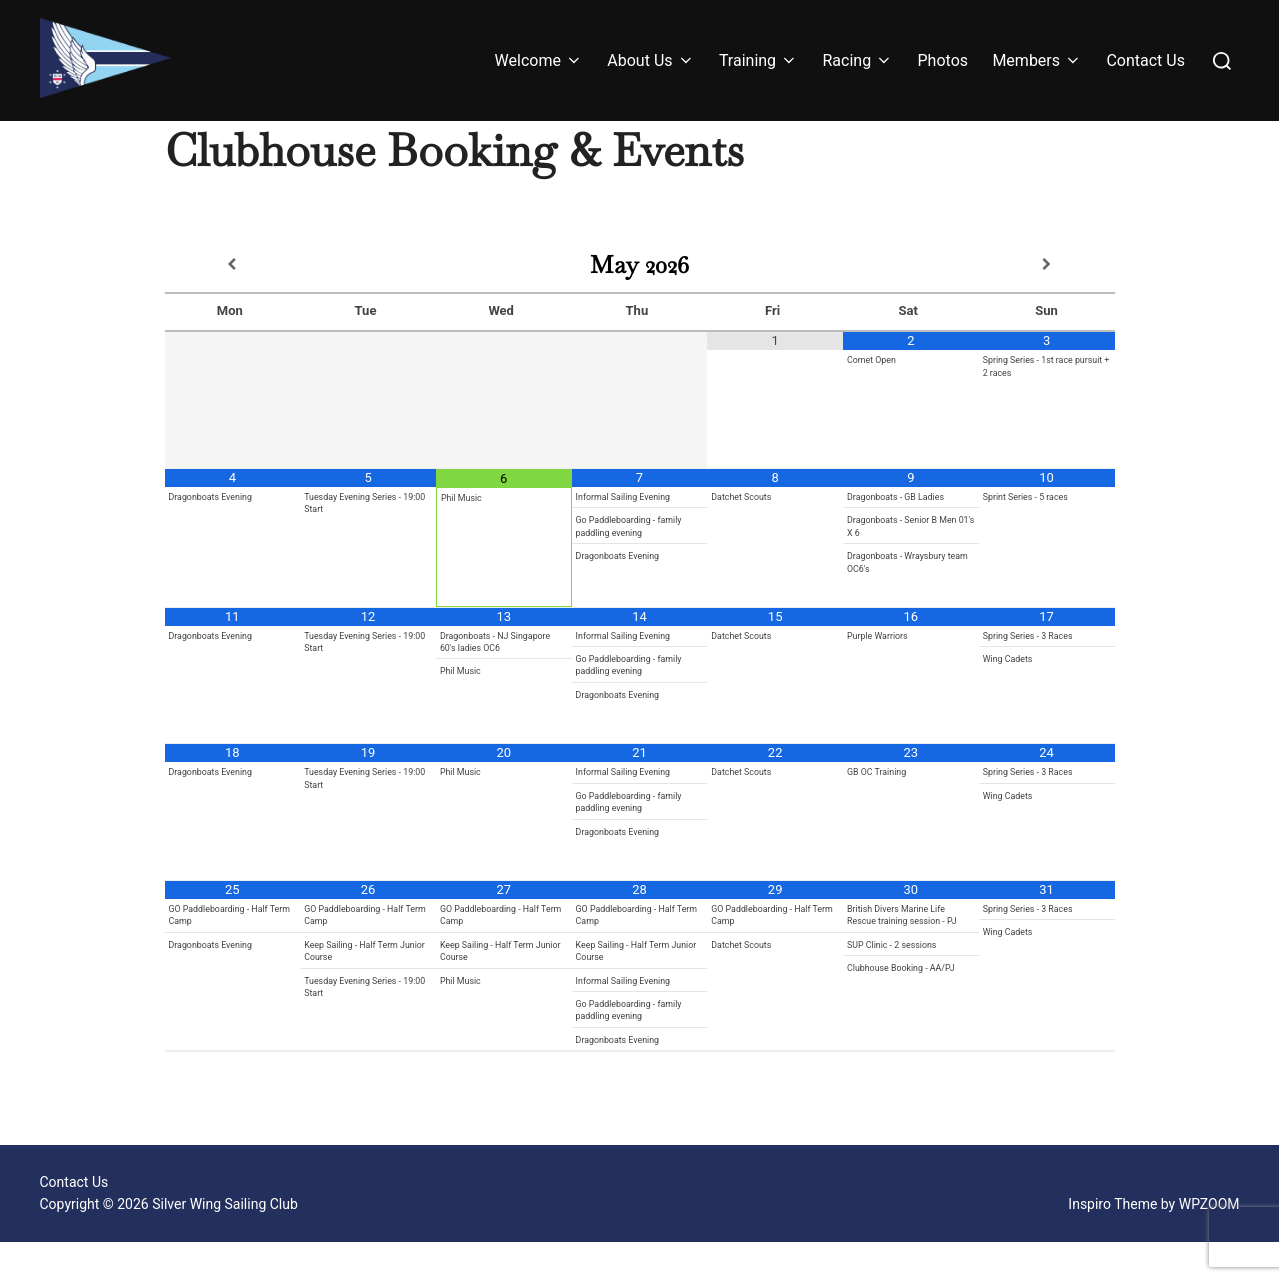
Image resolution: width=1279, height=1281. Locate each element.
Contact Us (1145, 60)
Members (1037, 60)
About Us (650, 60)
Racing (857, 60)
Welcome (539, 60)
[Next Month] (1047, 304)
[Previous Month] (233, 304)
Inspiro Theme (1112, 1244)
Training (758, 60)
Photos (943, 60)
